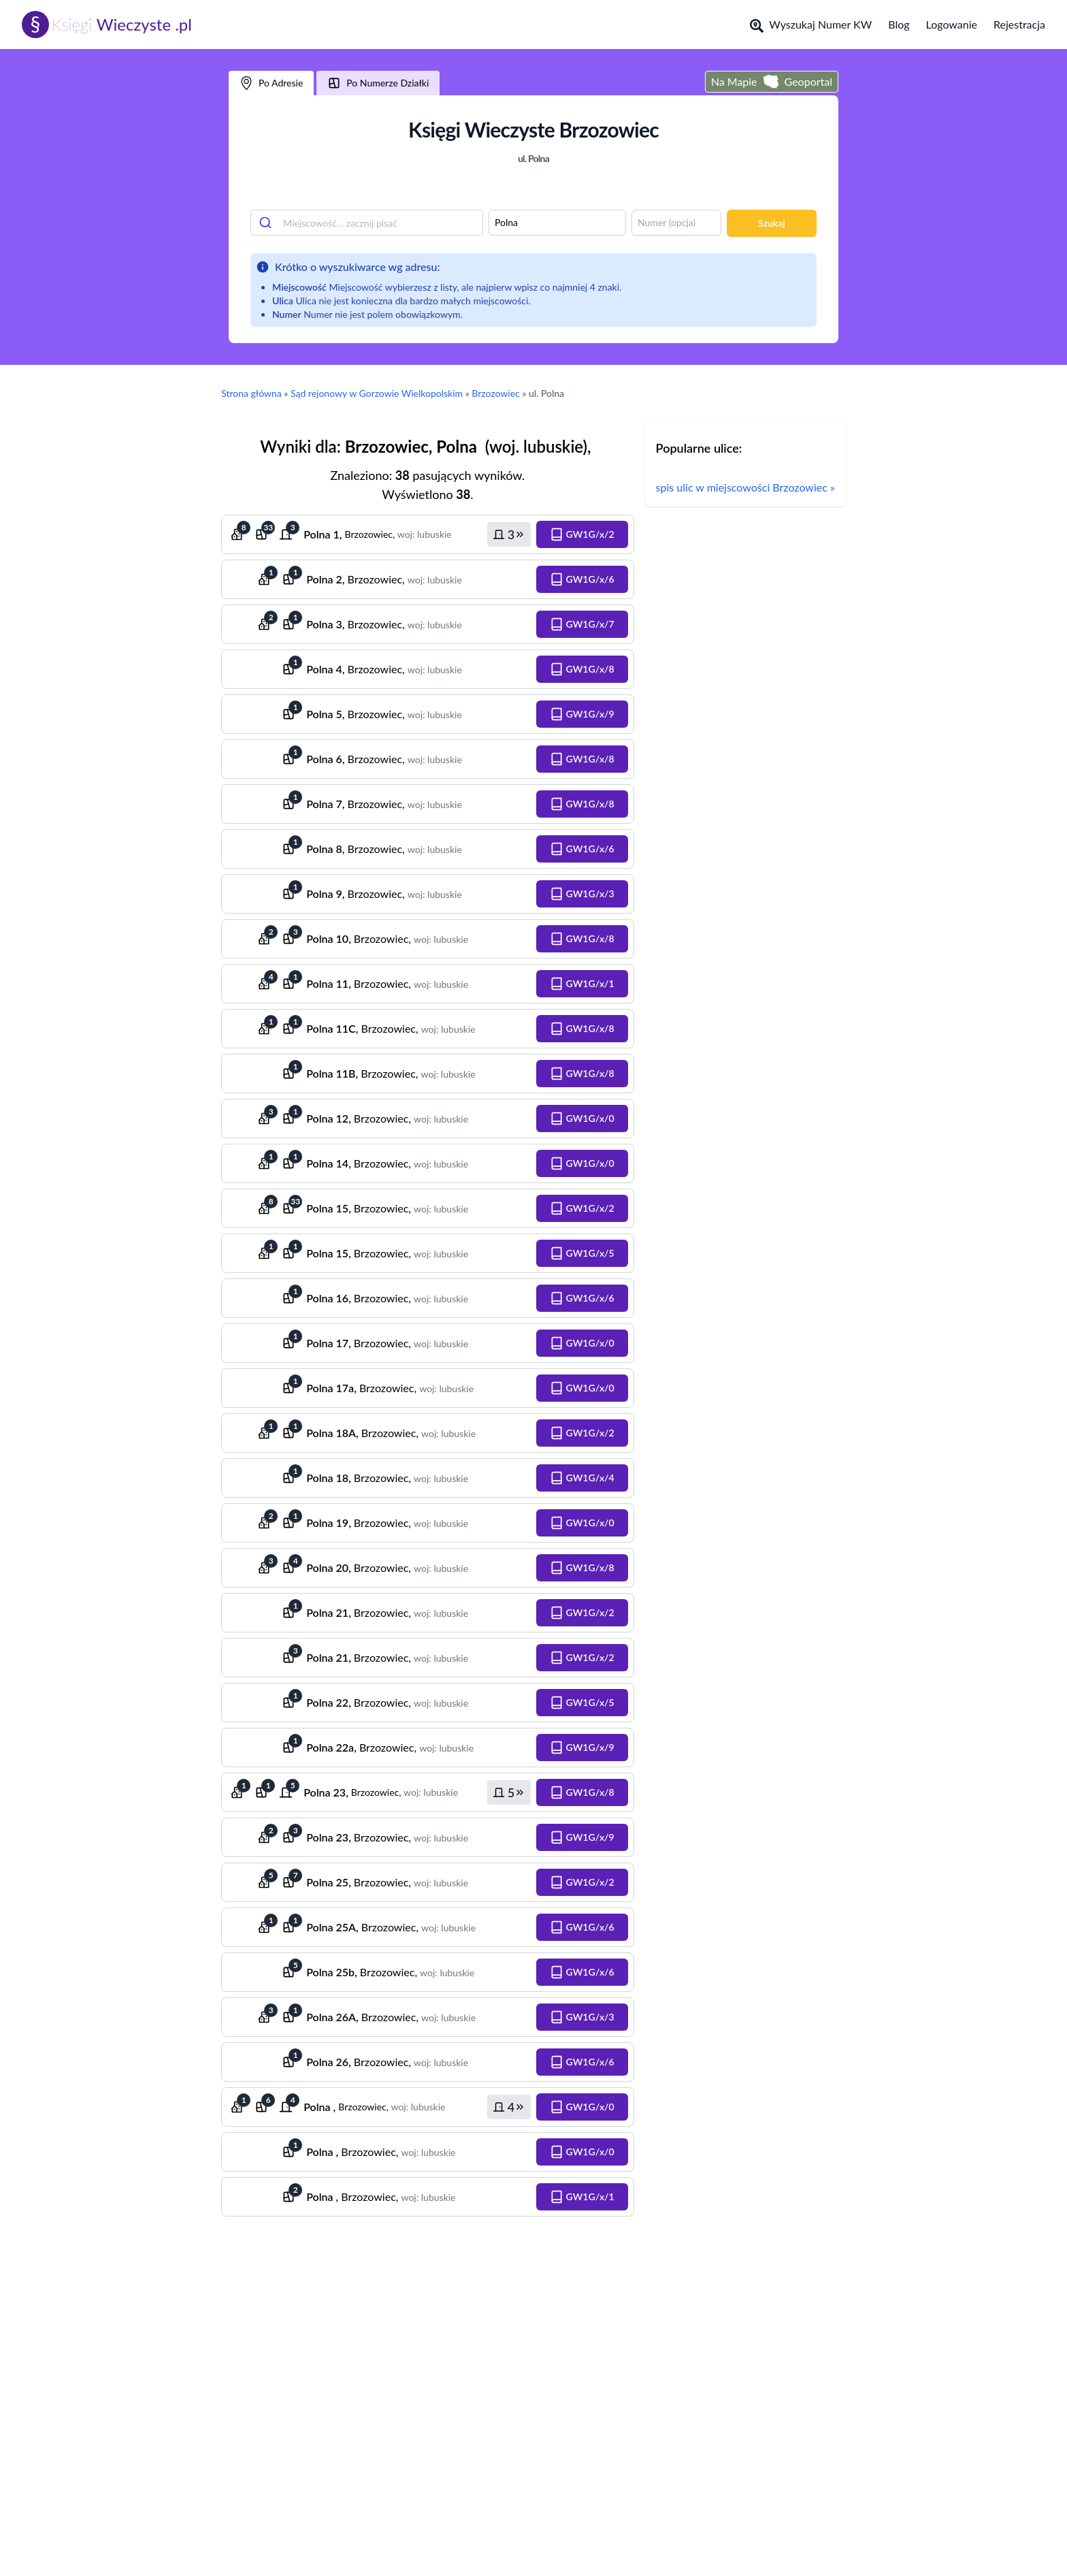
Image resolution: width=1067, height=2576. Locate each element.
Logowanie (951, 24)
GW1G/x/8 (582, 669)
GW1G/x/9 (582, 714)
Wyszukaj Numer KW (811, 25)
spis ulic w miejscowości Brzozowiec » (745, 487)
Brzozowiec (495, 393)
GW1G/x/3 (582, 894)
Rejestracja (1019, 24)
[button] (509, 534)
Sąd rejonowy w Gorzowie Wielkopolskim (377, 393)
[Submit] (267, 223)
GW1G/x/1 (582, 984)
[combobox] (366, 223)
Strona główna (251, 393)
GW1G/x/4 (582, 1478)
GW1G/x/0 (582, 1118)
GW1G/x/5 (582, 1253)
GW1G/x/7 (582, 624)
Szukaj (771, 223)
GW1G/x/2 (582, 534)
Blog (898, 24)
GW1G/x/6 (582, 579)
